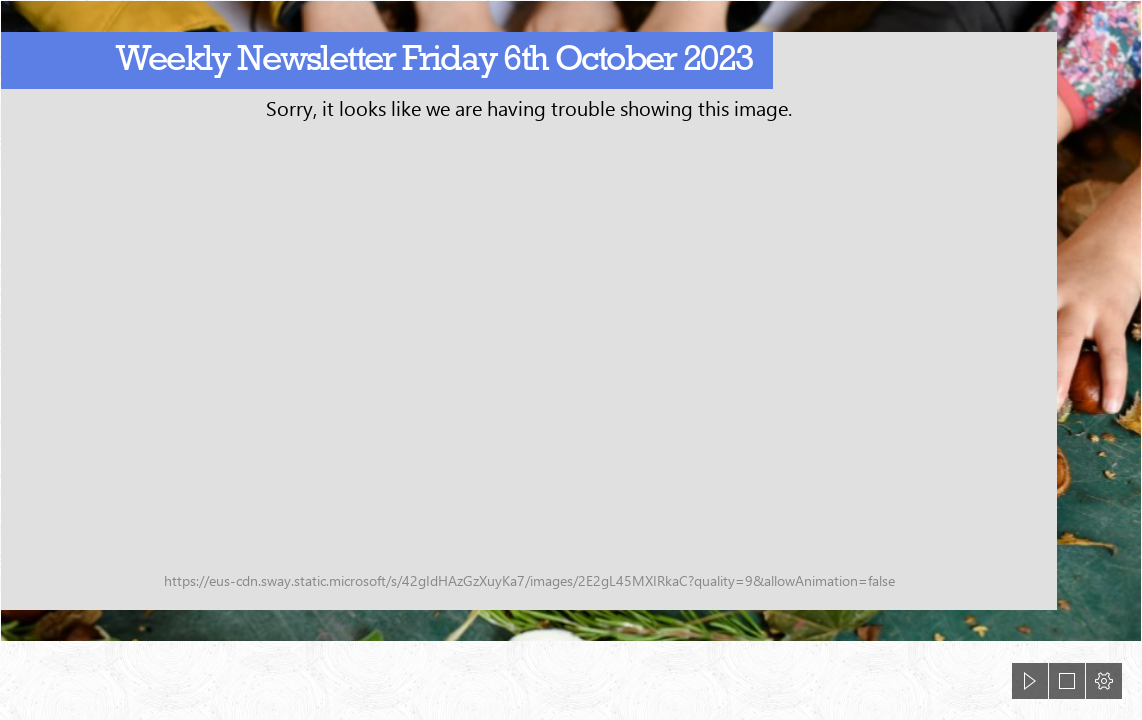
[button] (1030, 681)
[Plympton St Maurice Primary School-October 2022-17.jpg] (571, 321)
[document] (571, 360)
